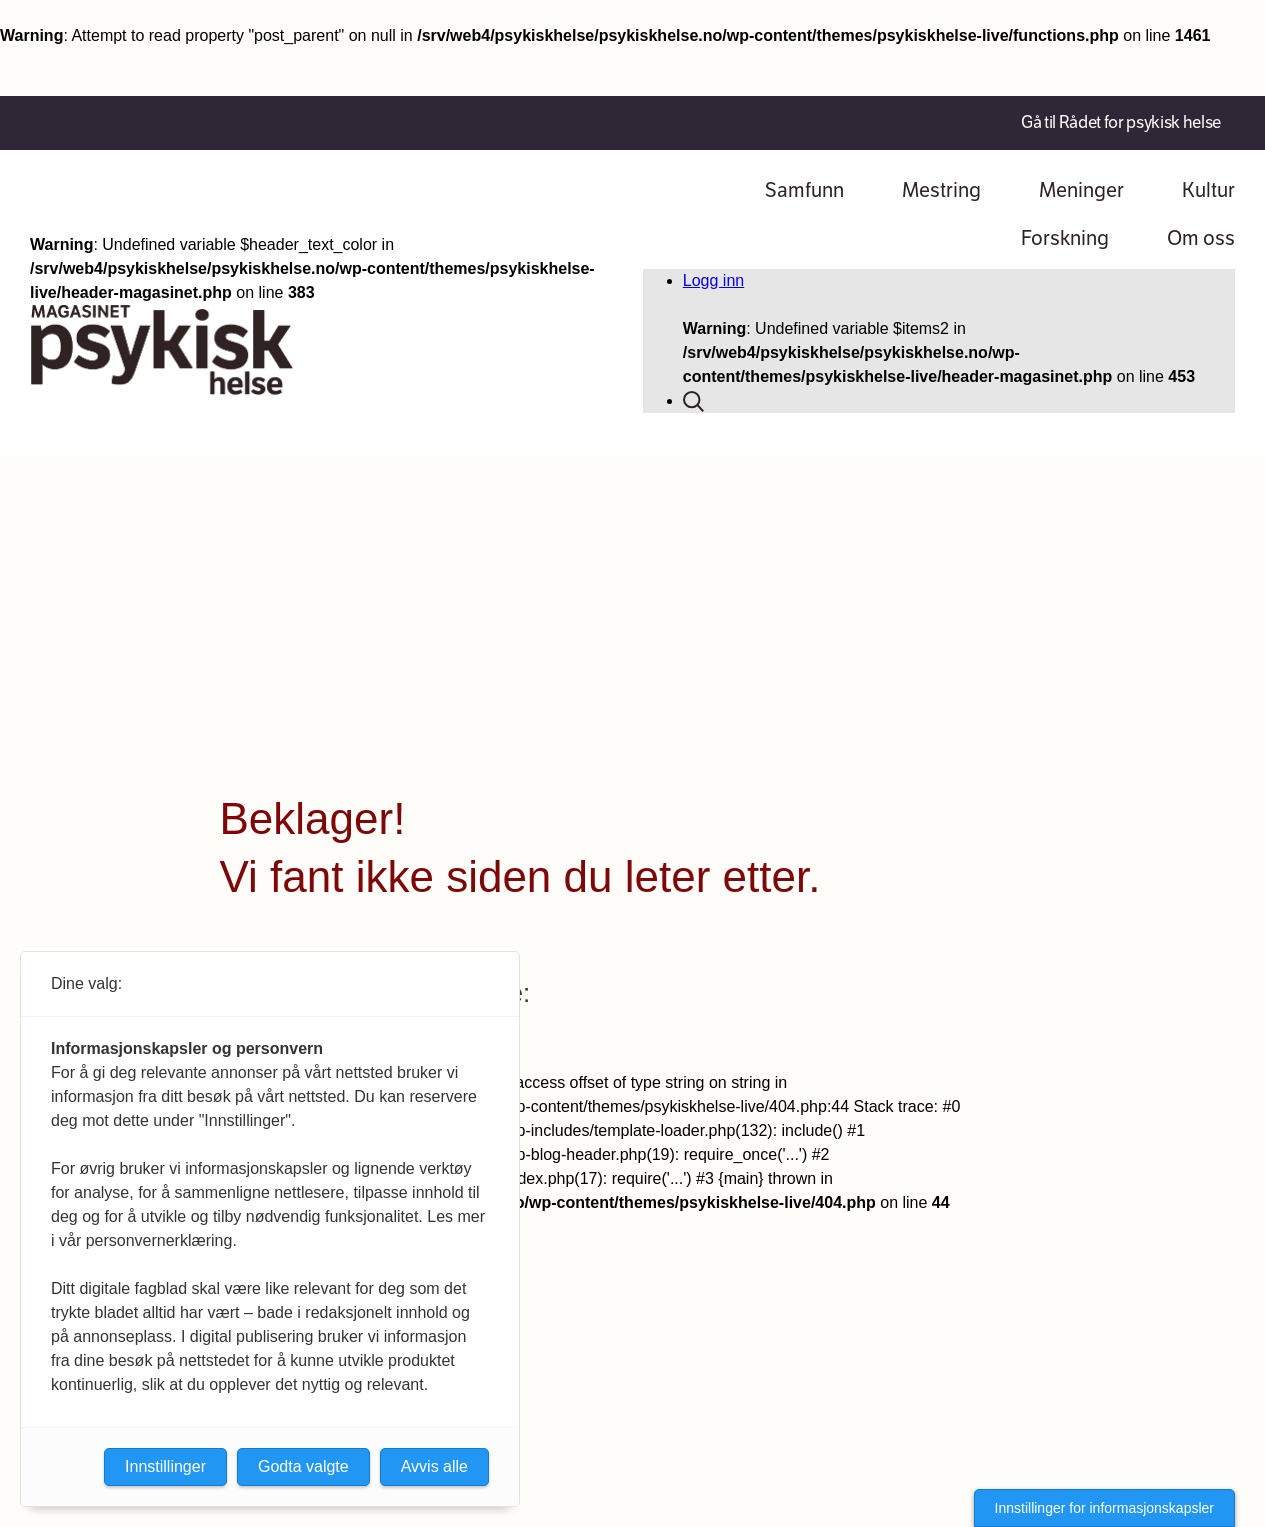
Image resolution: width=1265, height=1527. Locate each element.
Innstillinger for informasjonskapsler (1104, 1508)
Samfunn (804, 190)
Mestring (941, 190)
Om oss (1201, 238)
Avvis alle (434, 1466)
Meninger (1081, 190)
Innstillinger (165, 1466)
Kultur (1208, 190)
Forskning (1065, 238)
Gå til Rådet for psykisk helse (1121, 122)
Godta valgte (303, 1466)
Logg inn (713, 280)
